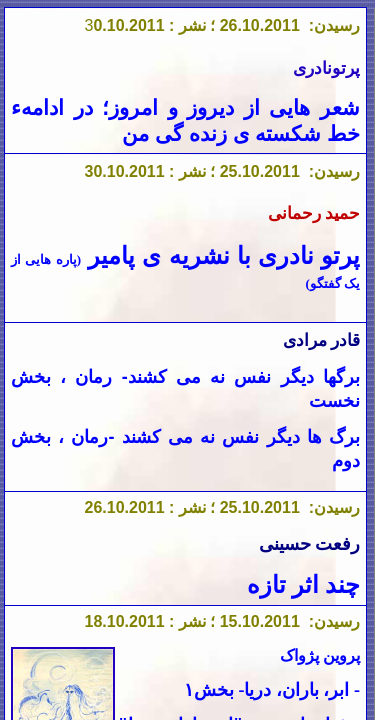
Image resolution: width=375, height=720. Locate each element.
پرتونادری (326, 68)
